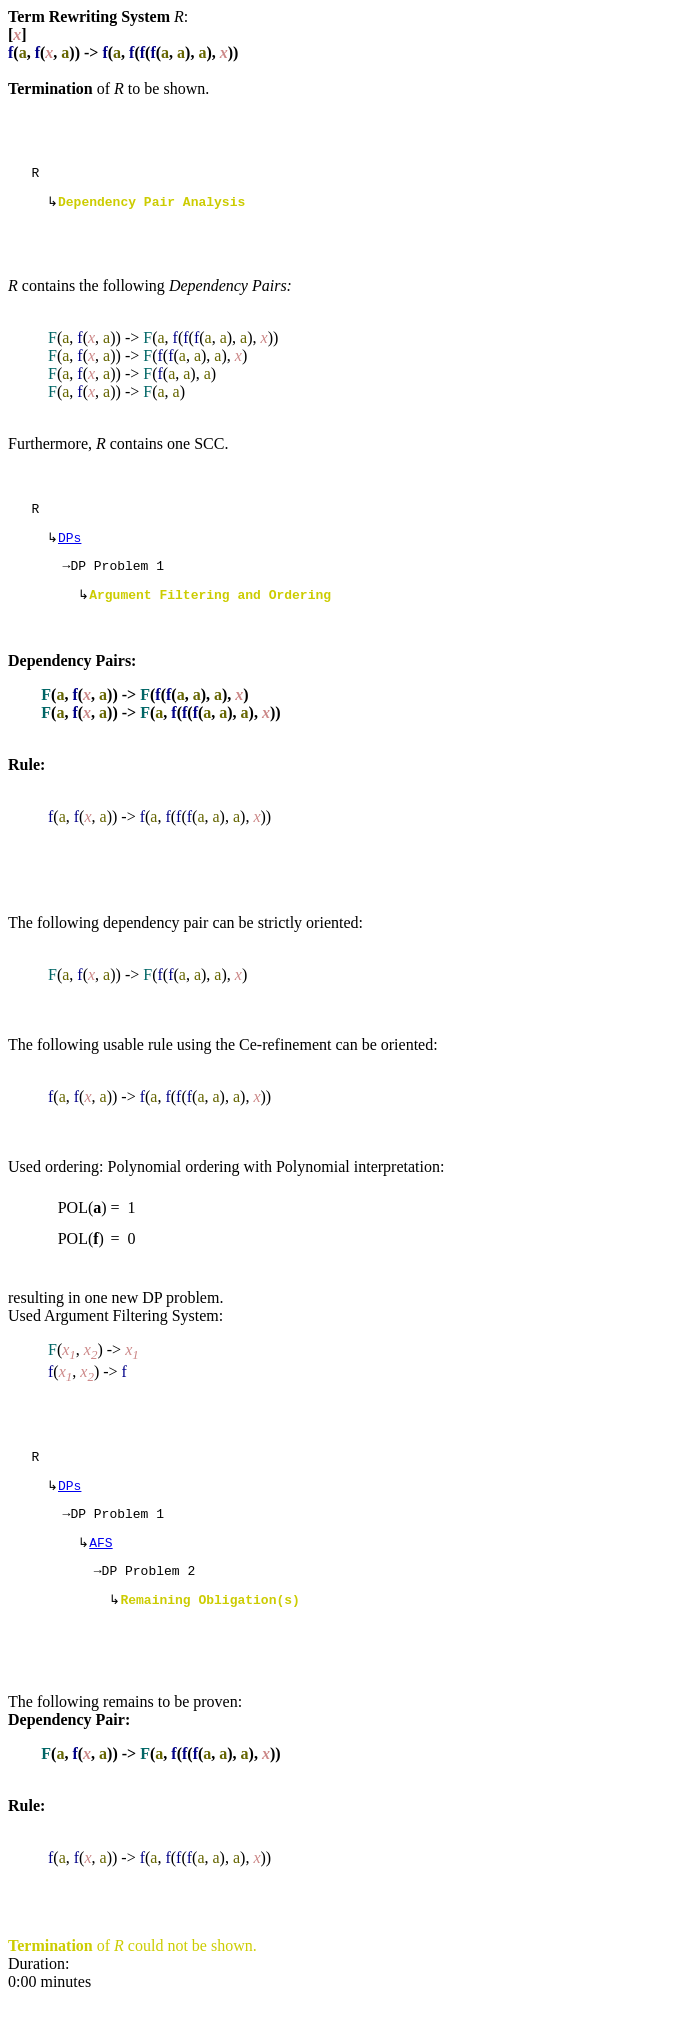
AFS (100, 1567)
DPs (69, 547)
